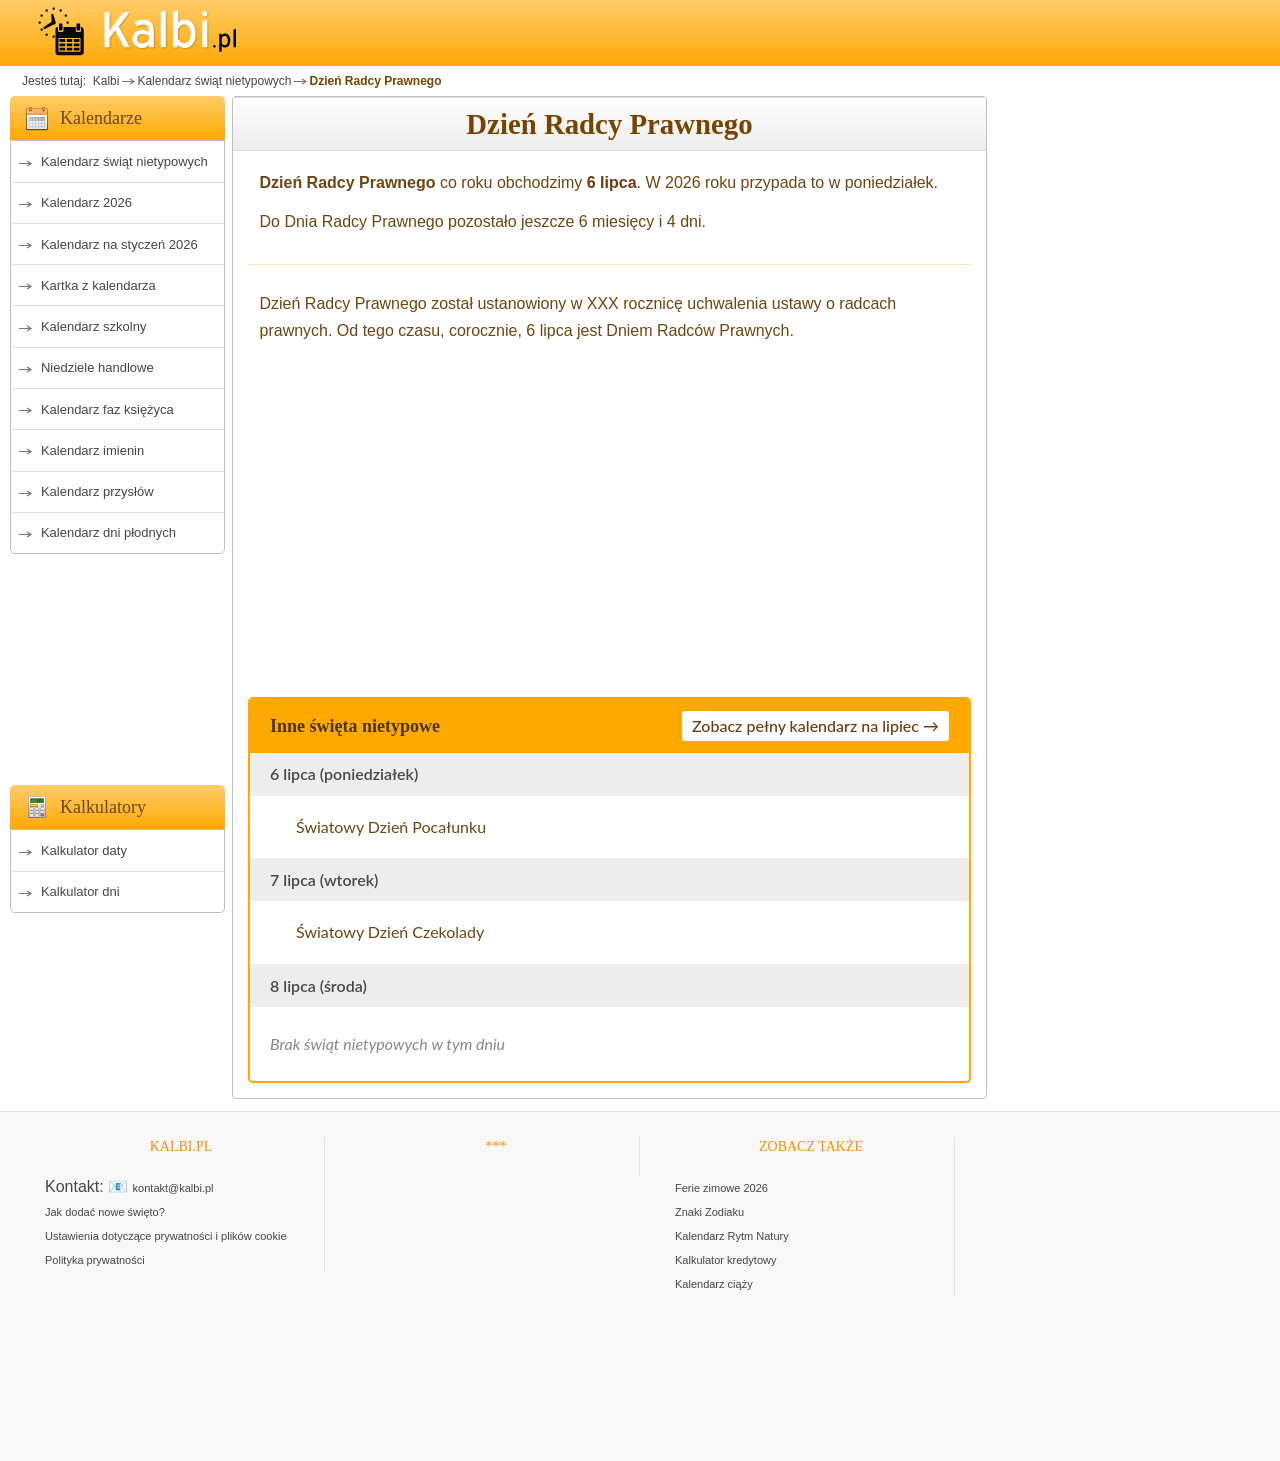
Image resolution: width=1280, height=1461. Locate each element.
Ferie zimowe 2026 (721, 1188)
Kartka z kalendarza (98, 285)
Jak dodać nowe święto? (105, 1212)
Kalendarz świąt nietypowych (214, 81)
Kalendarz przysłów (97, 491)
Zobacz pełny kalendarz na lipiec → (815, 725)
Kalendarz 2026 (86, 202)
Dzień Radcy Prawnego (375, 81)
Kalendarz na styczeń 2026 (119, 244)
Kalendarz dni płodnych (108, 532)
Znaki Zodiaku (709, 1212)
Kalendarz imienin (92, 450)
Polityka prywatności (95, 1260)
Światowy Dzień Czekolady (390, 931)
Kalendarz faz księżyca (107, 409)
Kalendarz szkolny (94, 326)
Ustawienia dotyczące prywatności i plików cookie (166, 1236)
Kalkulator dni (80, 891)
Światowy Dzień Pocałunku (391, 826)
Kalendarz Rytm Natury (732, 1236)
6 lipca (612, 182)
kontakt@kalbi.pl (173, 1188)
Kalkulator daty (84, 850)
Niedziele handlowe (97, 367)
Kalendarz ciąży (714, 1284)
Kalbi (104, 81)
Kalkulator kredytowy (726, 1260)
